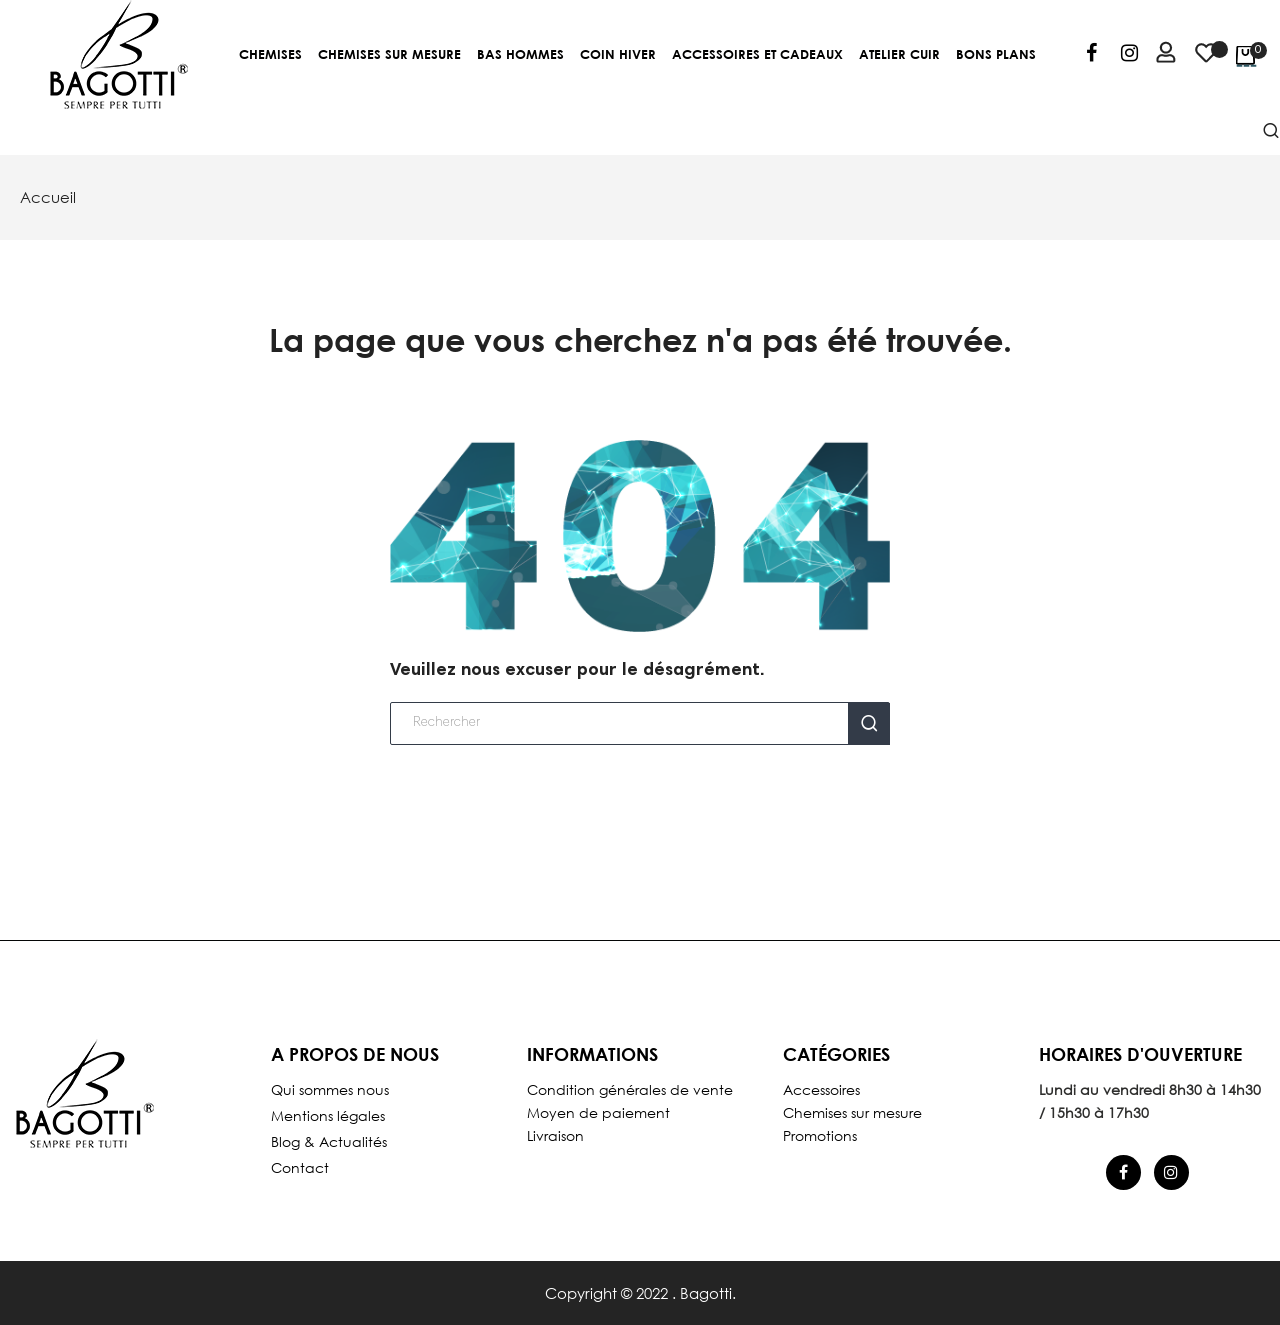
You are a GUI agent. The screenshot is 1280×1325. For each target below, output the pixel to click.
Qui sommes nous (330, 1089)
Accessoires (821, 1089)
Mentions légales (328, 1115)
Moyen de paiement (598, 1112)
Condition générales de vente (630, 1089)
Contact (300, 1167)
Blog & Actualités (329, 1141)
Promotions (820, 1135)
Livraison (555, 1135)
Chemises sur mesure (852, 1112)
